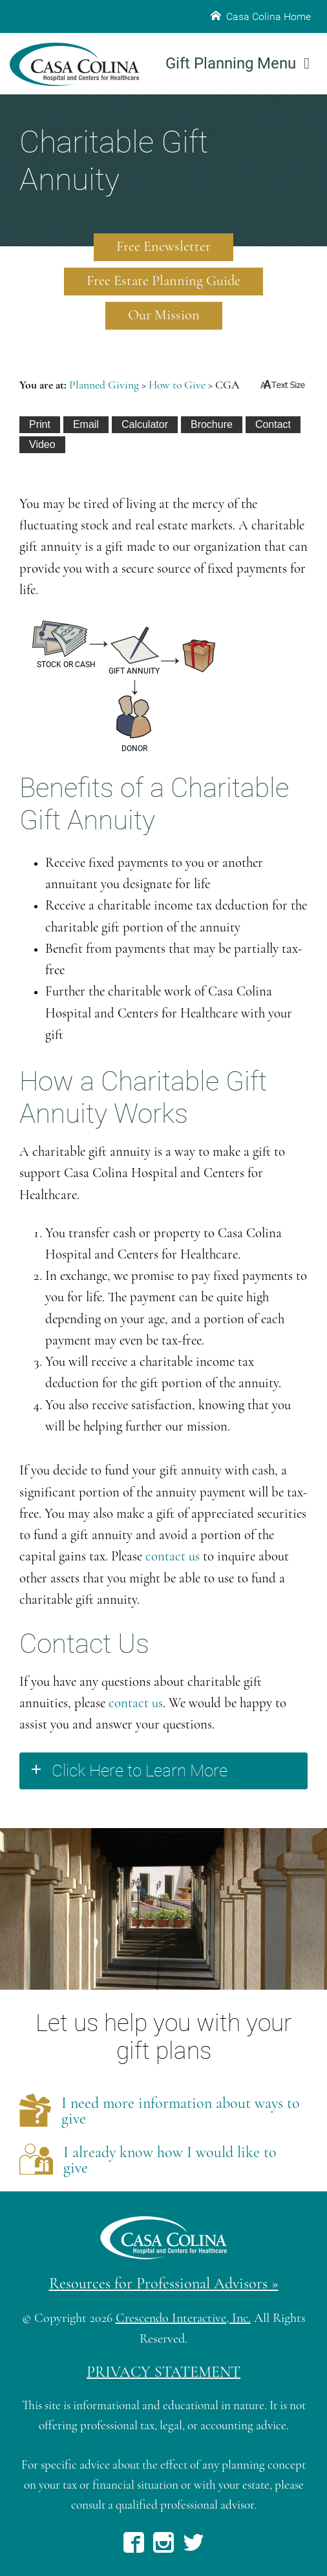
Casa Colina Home (261, 16)
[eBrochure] (211, 424)
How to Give (177, 385)
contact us (172, 1557)
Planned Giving (104, 385)
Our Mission (164, 315)
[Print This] (39, 424)
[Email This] (86, 424)
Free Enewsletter (163, 247)
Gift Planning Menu (237, 63)
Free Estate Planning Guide (163, 281)
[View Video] (42, 444)
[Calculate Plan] (145, 424)
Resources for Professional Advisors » (164, 2284)
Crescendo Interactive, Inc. (183, 2318)
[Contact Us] (273, 424)
